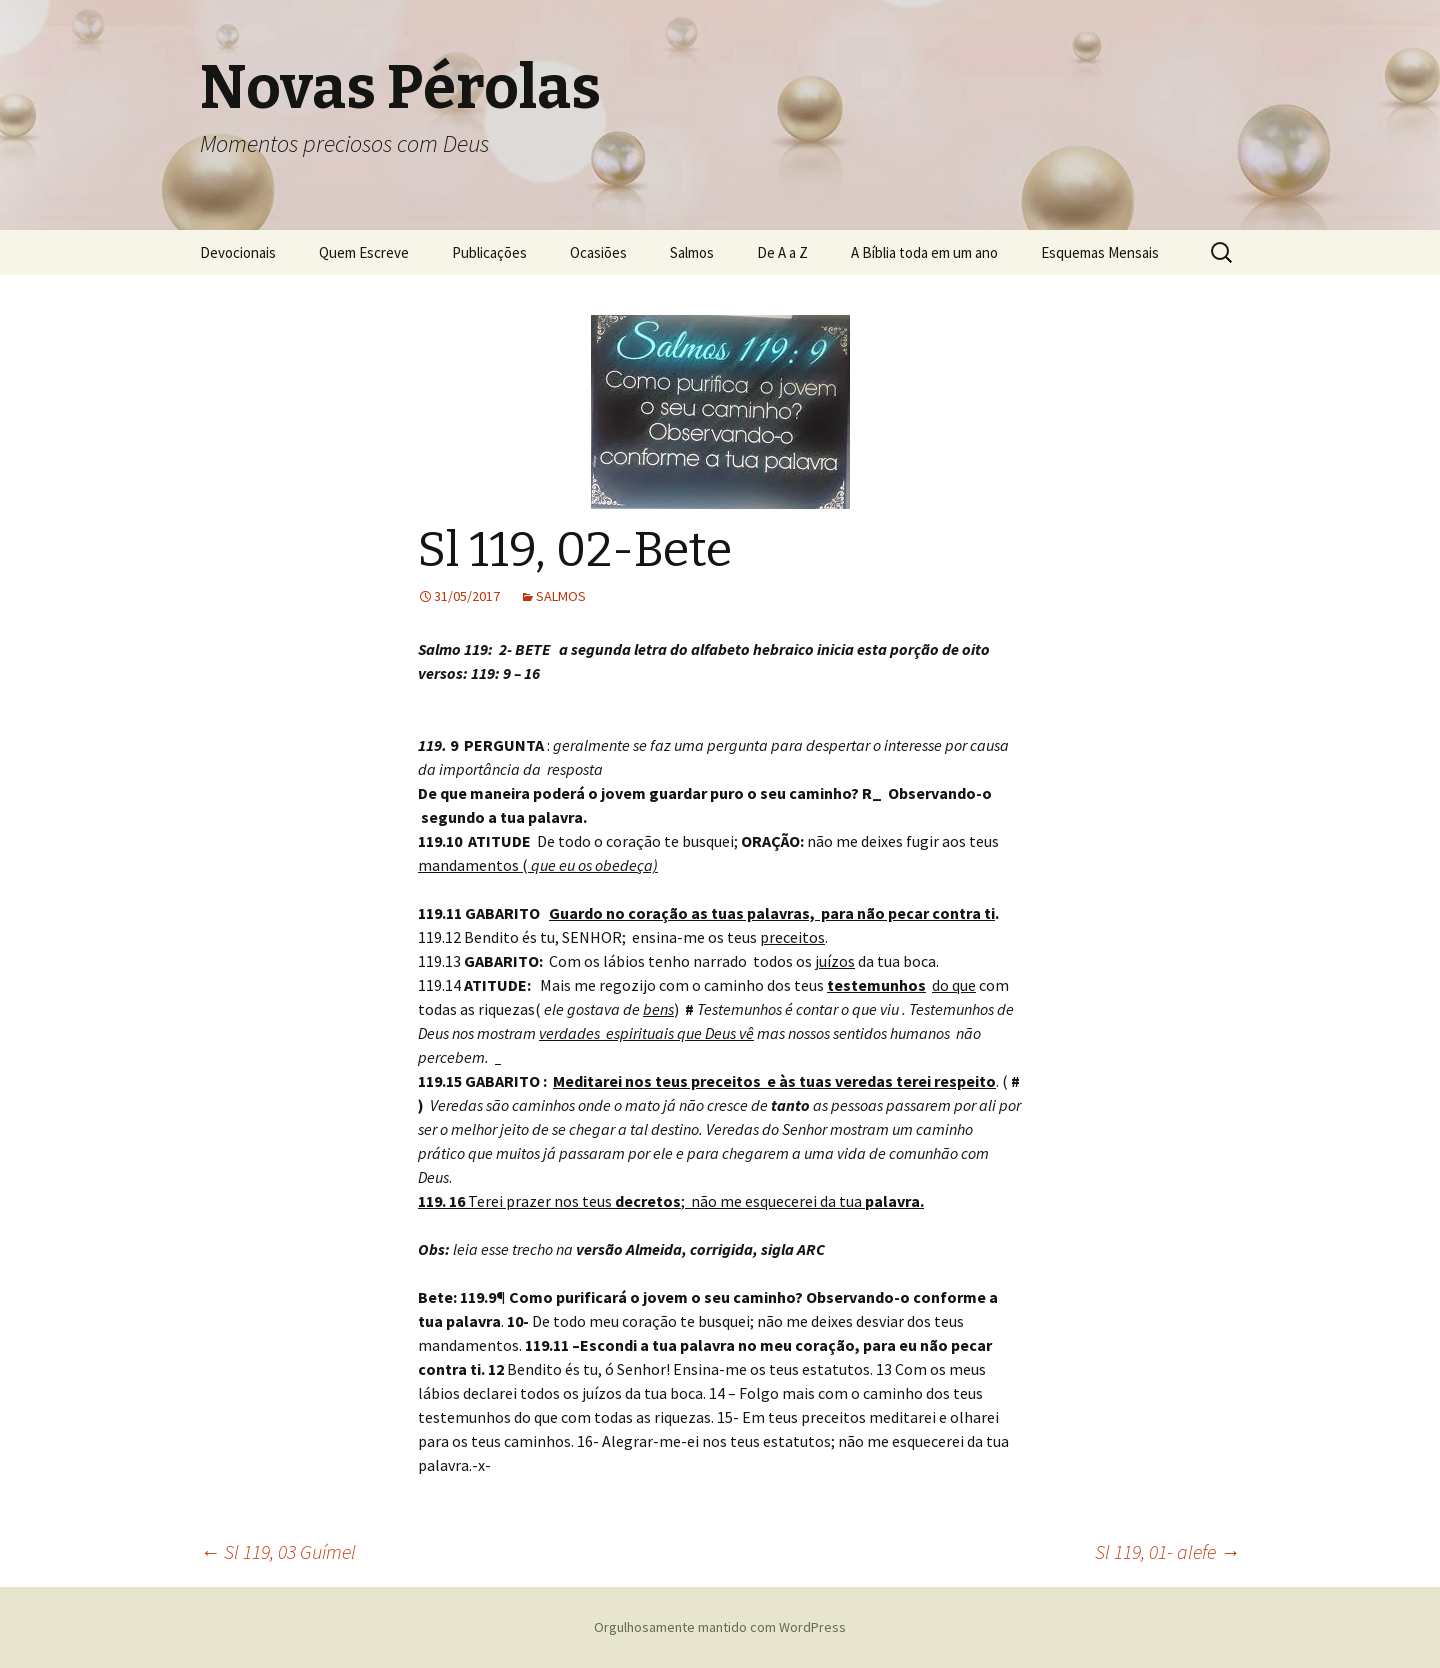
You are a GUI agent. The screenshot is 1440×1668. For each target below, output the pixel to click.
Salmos (692, 252)
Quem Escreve (364, 252)
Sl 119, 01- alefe (1167, 1551)
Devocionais (238, 252)
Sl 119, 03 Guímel (278, 1551)
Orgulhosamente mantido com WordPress (720, 1627)
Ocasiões (598, 252)
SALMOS (561, 596)
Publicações (489, 252)
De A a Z (782, 252)
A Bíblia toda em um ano (924, 252)
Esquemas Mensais (1100, 252)
